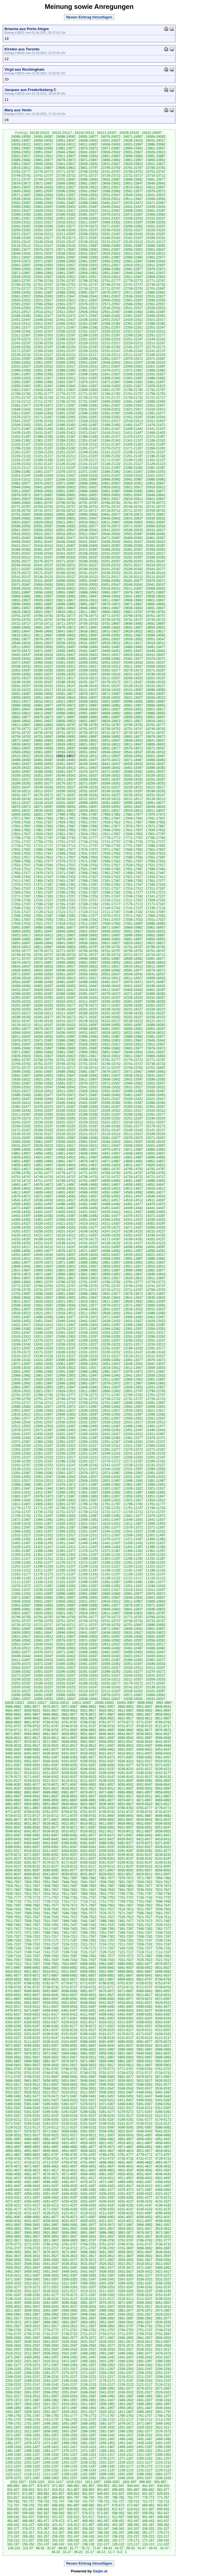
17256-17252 (88, 896)
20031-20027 (43, 589)
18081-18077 (155, 803)
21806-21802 (88, 390)
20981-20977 (21, 483)
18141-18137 (43, 799)
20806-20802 (21, 503)
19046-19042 (66, 698)
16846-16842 (43, 943)
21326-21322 (43, 444)
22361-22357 (111, 327)
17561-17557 (133, 861)
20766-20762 (43, 507)
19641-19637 (66, 631)
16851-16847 (21, 943)
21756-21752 (155, 394)
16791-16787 (133, 947)
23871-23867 (88, 160)
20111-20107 (155, 577)
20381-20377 (43, 550)
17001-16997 (133, 924)
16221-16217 (21, 1013)
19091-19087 (21, 694)
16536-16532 (21, 978)
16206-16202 (88, 1013)
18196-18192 (111, 791)
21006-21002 (66, 479)
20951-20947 (155, 483)
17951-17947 (111, 818)
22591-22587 (21, 304)
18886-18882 (155, 713)
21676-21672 (43, 405)
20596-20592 (21, 526)
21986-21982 (66, 370)
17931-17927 (43, 822)
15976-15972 (21, 1040)
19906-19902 (133, 600)
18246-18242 (43, 787)
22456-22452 (155, 316)
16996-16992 (155, 924)
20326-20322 (133, 553)
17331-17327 (66, 888)
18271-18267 (88, 783)
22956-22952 (111, 261)
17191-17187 (66, 904)
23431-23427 (21, 211)
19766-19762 (133, 616)
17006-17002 (111, 924)
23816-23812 (21, 168)
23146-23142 (43, 242)
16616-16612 (133, 966)
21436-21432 (21, 433)
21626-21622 (111, 409)
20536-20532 (133, 530)
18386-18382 (43, 772)
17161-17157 (43, 908)
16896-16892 (133, 935)
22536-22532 (111, 308)
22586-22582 (43, 304)
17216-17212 (111, 900)
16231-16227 (133, 1009)
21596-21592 (88, 413)
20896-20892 (88, 491)
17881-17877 (111, 826)
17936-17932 (21, 822)
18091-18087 (111, 803)
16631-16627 (66, 966)
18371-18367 (111, 772)
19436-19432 (43, 655)
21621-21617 (133, 409)
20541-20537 (111, 530)
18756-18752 (111, 729)
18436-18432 (133, 764)
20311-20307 (43, 557)
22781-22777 (111, 281)
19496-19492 (88, 647)
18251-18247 (21, 787)
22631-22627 (155, 296)
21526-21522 (88, 421)
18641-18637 (155, 740)
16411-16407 (111, 990)
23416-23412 (88, 211)
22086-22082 (88, 359)
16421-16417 (66, 990)
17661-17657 (155, 850)
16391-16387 (43, 994)
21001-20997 (88, 479)
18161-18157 (111, 795)
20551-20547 (66, 530)
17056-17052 (43, 920)
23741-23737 (43, 176)
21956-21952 (43, 374)
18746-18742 (155, 729)
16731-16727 (88, 955)
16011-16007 (21, 1037)
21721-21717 (155, 398)
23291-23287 (21, 226)
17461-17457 (111, 873)
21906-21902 (111, 378)
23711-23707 (21, 179)
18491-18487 (43, 760)
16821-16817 (155, 943)
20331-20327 (111, 553)
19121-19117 (43, 690)
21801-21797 (111, 390)
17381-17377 (155, 881)
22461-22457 (133, 316)
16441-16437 (133, 986)
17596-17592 (133, 857)
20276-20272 (43, 561)
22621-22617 (43, 300)
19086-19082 (43, 694)
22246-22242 (155, 339)
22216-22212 (133, 343)
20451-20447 (43, 542)
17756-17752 (43, 842)
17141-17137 (133, 908)
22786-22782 (88, 281)
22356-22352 (133, 327)
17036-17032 (133, 920)
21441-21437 (155, 429)
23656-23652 (111, 183)
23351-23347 (66, 218)
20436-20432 (111, 542)
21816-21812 (43, 390)
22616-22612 (66, 300)
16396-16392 (21, 994)
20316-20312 (21, 557)
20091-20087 (88, 581)
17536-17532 (88, 865)
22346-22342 (21, 331)
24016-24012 (66, 144)
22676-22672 (111, 292)
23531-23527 (43, 199)
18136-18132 (66, 799)
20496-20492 (155, 534)
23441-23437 (133, 207)
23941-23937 (88, 152)
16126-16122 (133, 1021)
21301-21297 (155, 444)
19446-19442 (155, 651)
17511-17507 (43, 869)
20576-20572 (111, 526)
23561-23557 (66, 195)
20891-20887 (111, 491)
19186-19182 (66, 682)
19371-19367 (21, 663)
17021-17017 (43, 924)
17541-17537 (66, 865)
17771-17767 (133, 838)
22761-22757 (43, 285)
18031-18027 (66, 811)
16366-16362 (155, 994)
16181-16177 (43, 1017)
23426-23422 (43, 211)
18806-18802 (43, 725)
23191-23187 (155, 234)
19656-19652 (155, 627)
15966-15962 (66, 1040)
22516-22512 (43, 312)
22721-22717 (66, 289)
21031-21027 (111, 476)
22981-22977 (155, 257)
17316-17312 (133, 888)
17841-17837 (133, 830)
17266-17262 (43, 896)
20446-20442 (66, 542)
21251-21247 (66, 452)
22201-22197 (43, 347)
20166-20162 (66, 573)
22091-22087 (66, 359)
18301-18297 (111, 779)
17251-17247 (111, 896)
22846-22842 (133, 273)
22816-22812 (111, 277)
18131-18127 (88, 799)
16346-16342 (88, 998)
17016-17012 (66, 924)
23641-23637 (21, 187)
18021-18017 (111, 811)
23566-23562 (43, 195)
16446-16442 (111, 986)
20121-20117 (111, 577)
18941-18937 (66, 709)
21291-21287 (43, 448)
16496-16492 (43, 982)
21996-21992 (21, 370)
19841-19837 (111, 608)
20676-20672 (133, 514)
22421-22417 (155, 320)
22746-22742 (111, 285)
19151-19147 (66, 686)
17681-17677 (66, 850)
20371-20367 (88, 550)
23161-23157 (133, 238)
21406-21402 (155, 433)
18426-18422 (21, 768)
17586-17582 (21, 861)
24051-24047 (66, 140)
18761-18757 (88, 729)
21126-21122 (155, 464)
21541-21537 (21, 421)
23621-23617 (111, 187)
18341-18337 (88, 776)
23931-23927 (133, 152)
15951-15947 (133, 1040)
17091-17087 (43, 916)
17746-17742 (88, 842)
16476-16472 (133, 982)
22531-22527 (133, 308)
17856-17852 (66, 830)
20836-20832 (43, 499)
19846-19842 (88, 608)
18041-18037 (21, 811)
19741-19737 (88, 620)
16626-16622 (88, 966)
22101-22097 (21, 359)
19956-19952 (66, 596)
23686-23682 (133, 179)
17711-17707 (88, 846)
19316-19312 (111, 666)
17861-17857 (43, 830)
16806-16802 (66, 947)
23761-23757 (111, 172)
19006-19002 (88, 701)
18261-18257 (133, 783)
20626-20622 (43, 522)
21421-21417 (88, 433)
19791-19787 (21, 616)
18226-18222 (133, 787)
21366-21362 (21, 440)
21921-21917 (43, 378)
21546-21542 (155, 417)
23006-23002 (43, 257)
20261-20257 (111, 561)
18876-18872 (43, 717)
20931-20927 (88, 487)
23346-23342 (88, 218)
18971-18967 (88, 705)
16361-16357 (21, 998)
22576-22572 (88, 304)
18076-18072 (21, 807)
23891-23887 (155, 156)
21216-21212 (66, 456)
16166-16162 (111, 1017)
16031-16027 (88, 1033)
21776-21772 (66, 394)
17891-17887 (66, 826)
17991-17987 (88, 814)
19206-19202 (133, 678)
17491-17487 (133, 869)
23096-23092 (111, 246)
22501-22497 (111, 312)
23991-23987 (21, 148)
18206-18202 (66, 791)
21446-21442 (133, 429)
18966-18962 (111, 705)
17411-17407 (21, 881)
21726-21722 (133, 398)
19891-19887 (43, 604)
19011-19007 (66, 701)
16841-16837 (66, 943)
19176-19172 (111, 682)
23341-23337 (111, 218)
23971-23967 (111, 148)
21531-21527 (66, 421)
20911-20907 (21, 491)
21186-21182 (43, 460)
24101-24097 (152, 133)
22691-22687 (43, 292)
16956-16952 (21, 931)
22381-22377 (21, 327)
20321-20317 (155, 553)
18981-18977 (43, 705)
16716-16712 (155, 955)
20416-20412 (43, 546)
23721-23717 (133, 176)
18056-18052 (111, 807)
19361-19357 (66, 663)
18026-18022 (88, 811)
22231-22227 (66, 343)
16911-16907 (66, 935)
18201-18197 (88, 791)
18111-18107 (21, 803)
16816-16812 (21, 947)
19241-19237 (133, 674)
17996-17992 (66, 814)
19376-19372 (155, 659)
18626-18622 (66, 744)
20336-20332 (88, 553)
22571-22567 (111, 304)
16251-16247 (43, 1009)
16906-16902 (88, 935)
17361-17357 (88, 885)
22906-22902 (21, 269)
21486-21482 (111, 425)
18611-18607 (133, 744)
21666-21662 (88, 405)
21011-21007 (43, 479)
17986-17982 (111, 814)
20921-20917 (133, 487)
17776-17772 (111, 838)
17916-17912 (111, 822)
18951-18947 (21, 709)
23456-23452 (66, 207)
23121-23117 (155, 242)
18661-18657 (66, 740)
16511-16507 (133, 978)
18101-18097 (66, 803)
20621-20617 (66, 522)
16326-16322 (21, 1001)
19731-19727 (133, 620)
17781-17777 (88, 838)
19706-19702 (88, 624)
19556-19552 (133, 639)
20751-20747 (111, 507)
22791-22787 (66, 281)
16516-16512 (111, 978)
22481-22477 (43, 316)
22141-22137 (155, 351)
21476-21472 (155, 425)
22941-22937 (21, 265)
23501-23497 (21, 203)
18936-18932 (88, 709)
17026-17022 (21, 924)
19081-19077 (66, 694)
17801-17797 (155, 834)
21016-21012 (21, 479)
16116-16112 (21, 1025)
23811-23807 (43, 168)
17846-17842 (111, 830)
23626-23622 (88, 187)
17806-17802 (133, 834)
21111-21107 (66, 468)
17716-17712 (66, 846)
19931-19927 (21, 600)
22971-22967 (43, 261)
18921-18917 (155, 709)
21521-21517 (111, 421)
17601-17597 (111, 857)
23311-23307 (88, 222)
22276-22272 (21, 339)
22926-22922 (88, 265)
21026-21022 (133, 476)
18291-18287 (155, 779)
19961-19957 (43, 596)
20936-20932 (66, 487)
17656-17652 (21, 853)
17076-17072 (111, 916)
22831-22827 (43, 277)
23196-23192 (133, 234)
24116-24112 (84, 133)
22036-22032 (155, 363)
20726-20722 (66, 511)
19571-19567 (66, 639)
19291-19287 (66, 670)
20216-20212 (155, 565)
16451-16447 (88, 986)
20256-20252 (133, 561)
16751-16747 (155, 951)
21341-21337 (133, 440)
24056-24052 (43, 140)
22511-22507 (66, 312)
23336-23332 (133, 218)
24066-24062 (155, 137)
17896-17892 (43, 826)
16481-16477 (111, 982)
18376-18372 (88, 772)
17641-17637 (88, 853)
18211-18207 (43, 791)
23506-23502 (155, 199)
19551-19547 (155, 639)
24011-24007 (88, 144)
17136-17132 (155, 908)
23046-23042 (21, 253)
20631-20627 (21, 522)
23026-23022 (111, 253)
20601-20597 (155, 522)
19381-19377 (133, 659)
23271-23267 (111, 226)
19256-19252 (66, 674)
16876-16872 (66, 939)
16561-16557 (66, 974)
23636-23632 (43, 187)
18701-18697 (43, 737)
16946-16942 (66, 931)
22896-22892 (66, 269)
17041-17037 (111, 920)
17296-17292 (66, 892)
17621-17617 (21, 857)
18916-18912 (21, 713)
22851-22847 (111, 273)
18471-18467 (133, 760)
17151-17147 (88, 908)
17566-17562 (111, 861)
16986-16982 (43, 927)
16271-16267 (111, 1005)
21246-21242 (88, 452)
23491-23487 (66, 203)
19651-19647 (21, 631)
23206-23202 (88, 234)
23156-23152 (155, 238)
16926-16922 (155, 931)
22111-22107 (133, 355)
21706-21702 (66, 402)
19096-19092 (155, 690)
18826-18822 (111, 721)
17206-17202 (155, 900)
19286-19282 (88, 670)
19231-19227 (21, 678)
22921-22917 (111, 265)
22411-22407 (43, 324)
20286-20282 (155, 557)
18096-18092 (88, 803)
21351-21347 (88, 440)
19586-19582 (155, 635)
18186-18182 (155, 791)
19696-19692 (133, 624)
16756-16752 (133, 951)
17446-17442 (21, 877)
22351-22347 (155, 327)
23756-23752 (133, 172)
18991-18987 (155, 701)
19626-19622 (133, 631)
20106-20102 (21, 581)
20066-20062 (43, 585)
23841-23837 (66, 164)
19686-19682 (21, 627)
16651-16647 (133, 963)
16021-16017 (133, 1033)
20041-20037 (155, 585)
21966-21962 (155, 370)
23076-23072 (43, 250)
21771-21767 (88, 394)
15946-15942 (155, 1040)
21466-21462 (43, 429)
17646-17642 (66, 853)
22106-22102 (155, 355)
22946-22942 (155, 261)
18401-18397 (133, 768)
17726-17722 (21, 846)
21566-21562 (66, 417)
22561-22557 (155, 304)
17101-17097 (155, 912)
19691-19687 (155, 624)
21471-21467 (21, 429)
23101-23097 (88, 246)
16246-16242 (66, 1009)
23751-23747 (155, 172)
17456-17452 (133, 873)
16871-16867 (88, 939)
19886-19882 (66, 604)
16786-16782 (155, 947)
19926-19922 (43, 600)
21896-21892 (155, 378)
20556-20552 (43, 530)
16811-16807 (43, 947)
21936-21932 (133, 374)
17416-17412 (155, 877)
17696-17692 (155, 846)
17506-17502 (66, 869)
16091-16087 (133, 1025)
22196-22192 (66, 347)
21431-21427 (43, 433)
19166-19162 (155, 682)
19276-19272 (133, 670)
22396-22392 (111, 324)
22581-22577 (66, 304)
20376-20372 (66, 550)
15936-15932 (43, 1044)
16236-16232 (111, 1009)
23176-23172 (66, 238)
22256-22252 (111, 339)
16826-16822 (133, 943)
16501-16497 (21, 982)
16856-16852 (155, 939)
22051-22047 (88, 363)
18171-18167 (66, 795)
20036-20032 (21, 589)
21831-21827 (133, 386)
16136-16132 (88, 1021)
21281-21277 (88, 448)
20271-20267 (66, 561)
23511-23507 (133, 199)
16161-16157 (133, 1017)
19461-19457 (88, 651)
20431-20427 (133, 542)
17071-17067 (133, 916)
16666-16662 (66, 963)
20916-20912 (155, 487)
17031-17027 (155, 920)
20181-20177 (155, 569)
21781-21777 (43, 394)
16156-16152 (155, 1017)
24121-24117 (62, 133)
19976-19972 (133, 592)
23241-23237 (88, 230)
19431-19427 (66, 655)
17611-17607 (66, 857)
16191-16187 (155, 1013)
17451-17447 (155, 873)
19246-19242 (111, 674)
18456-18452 (43, 764)
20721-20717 (88, 511)
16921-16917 (21, 935)
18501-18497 (155, 756)
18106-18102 (43, 803)
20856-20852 (111, 495)
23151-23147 (21, 242)
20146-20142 (155, 573)
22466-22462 (111, 316)
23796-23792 (111, 168)
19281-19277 (111, 670)
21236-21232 (133, 452)
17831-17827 (21, 834)
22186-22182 (111, 347)
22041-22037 (133, 363)
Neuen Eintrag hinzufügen (89, 17)
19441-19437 (21, 655)
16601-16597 (43, 970)
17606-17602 (88, 857)
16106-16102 (66, 1025)
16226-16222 (155, 1009)
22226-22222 (88, 343)
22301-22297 (66, 335)
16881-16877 (43, 939)
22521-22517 (21, 312)
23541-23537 (155, 195)
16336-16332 (133, 998)
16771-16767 (66, 951)
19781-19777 (66, 616)
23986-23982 (43, 148)
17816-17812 (88, 834)
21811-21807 (66, 390)
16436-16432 (155, 986)
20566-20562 (155, 526)
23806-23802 (66, 168)
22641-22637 (111, 296)
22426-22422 (133, 320)
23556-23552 (88, 195)
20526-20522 (21, 534)
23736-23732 (66, 176)
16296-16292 (155, 1001)
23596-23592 (66, 191)
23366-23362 (155, 214)
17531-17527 (111, 865)
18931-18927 (111, 709)
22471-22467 (88, 316)
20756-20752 (88, 507)
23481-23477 (111, 203)
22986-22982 (133, 257)
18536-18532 (155, 752)
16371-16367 (133, 994)
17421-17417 (133, 877)
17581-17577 (43, 861)
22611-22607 (88, 300)
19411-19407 (155, 655)
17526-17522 (133, 865)
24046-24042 (88, 140)
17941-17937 (155, 818)
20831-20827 (66, 499)
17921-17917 (88, 822)
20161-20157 (88, 573)
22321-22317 (133, 331)
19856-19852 (43, 608)
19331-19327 (43, 666)
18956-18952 (155, 705)
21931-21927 (155, 374)
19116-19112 (66, 690)
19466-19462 (66, 651)
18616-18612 (111, 744)
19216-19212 (88, 678)
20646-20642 (111, 518)
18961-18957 (133, 705)
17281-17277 (133, 892)
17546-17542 (43, 865)
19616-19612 (21, 635)
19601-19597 (88, 635)
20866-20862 (66, 495)
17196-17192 (43, 904)
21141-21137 (88, 464)
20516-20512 (66, 534)
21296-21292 (21, 448)
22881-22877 (133, 269)
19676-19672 (66, 627)
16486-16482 (88, 982)
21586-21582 (133, 413)
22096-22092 (43, 359)
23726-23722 (111, 176)
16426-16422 (43, 990)
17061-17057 (21, 920)
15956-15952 (111, 1040)
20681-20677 (111, 514)
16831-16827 (111, 943)
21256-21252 (43, 452)
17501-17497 (88, 869)
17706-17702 (111, 846)
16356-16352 (43, 998)
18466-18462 (155, 760)
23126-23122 (133, 242)
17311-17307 (155, 888)
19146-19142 (88, 686)
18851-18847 (155, 717)
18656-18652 (88, 740)
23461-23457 (43, 207)
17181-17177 (111, 904)
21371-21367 (155, 437)
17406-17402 (43, 881)
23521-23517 (88, 199)
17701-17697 (133, 846)
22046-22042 (111, 363)
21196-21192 (155, 456)
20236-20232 (66, 565)
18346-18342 (66, 776)
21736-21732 (88, 398)
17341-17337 (21, 888)
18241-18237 (66, 787)
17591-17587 (155, 857)
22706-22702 (133, 289)
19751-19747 (43, 620)
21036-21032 (88, 476)
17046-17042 (88, 920)
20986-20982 (155, 479)
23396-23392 (21, 214)
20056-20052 (88, 585)
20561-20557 (21, 530)
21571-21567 (43, 417)
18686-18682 (111, 737)
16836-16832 (88, 943)
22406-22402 (66, 324)
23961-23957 (155, 148)
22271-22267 (43, 339)
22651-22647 (66, 296)
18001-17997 (43, 814)
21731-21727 (111, 398)
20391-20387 (155, 546)
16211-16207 (66, 1013)
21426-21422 (66, 433)
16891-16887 (155, 935)
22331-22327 (88, 331)
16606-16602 (21, 970)
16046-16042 (21, 1033)
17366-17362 (66, 885)
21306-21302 (133, 444)
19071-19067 (111, 694)
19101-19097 (133, 690)
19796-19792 (155, 612)
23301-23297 (133, 222)
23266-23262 (133, 226)
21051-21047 (21, 476)
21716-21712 (21, 402)
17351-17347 (133, 885)
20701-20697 (21, 514)
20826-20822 (88, 499)
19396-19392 (66, 659)
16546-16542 (133, 974)
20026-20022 (66, 589)
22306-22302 (43, 335)
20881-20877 (155, 491)
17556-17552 (155, 861)
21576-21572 (21, 417)
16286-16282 (43, 1005)
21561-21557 (88, 417)
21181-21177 (66, 460)
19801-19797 (133, 612)
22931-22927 (66, 265)
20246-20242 (21, 565)
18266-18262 (111, 783)
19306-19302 (155, 666)
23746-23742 (21, 176)
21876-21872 (88, 382)
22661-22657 (21, 296)
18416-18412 (66, 768)
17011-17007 (88, 924)
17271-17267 (21, 896)
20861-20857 (88, 495)
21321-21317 (66, 444)
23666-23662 (66, 183)
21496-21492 (66, 425)
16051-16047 (155, 1029)
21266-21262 (155, 448)
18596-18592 (43, 748)
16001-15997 (66, 1037)
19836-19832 (133, 608)
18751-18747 (133, 729)
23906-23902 (88, 156)
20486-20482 (43, 538)
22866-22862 (43, 273)
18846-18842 (21, 721)
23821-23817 (155, 164)
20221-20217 (133, 565)
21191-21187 (21, 460)
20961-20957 (111, 483)
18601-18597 (21, 748)
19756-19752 (21, 620)
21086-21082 (21, 472)
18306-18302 (88, 779)
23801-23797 (88, 168)
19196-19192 (21, 682)
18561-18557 (43, 752)
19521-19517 (133, 643)
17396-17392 (88, 881)
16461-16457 (43, 986)
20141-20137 (21, 577)
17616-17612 (43, 857)
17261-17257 (66, 896)
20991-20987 (133, 479)
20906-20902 (43, 491)
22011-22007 (111, 366)
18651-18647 (111, 740)
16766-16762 (88, 951)
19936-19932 (155, 596)
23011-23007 (21, 257)
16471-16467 (155, 982)
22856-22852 (88, 273)
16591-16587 (88, 970)
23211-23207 (66, 234)
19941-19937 (133, 596)
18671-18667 (21, 740)
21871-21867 (111, 382)
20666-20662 (21, 518)
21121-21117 (21, 468)
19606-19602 (66, 635)
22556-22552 (21, 308)
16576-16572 (155, 970)
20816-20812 (133, 499)
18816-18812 (155, 721)
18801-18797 (66, 725)
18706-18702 (21, 737)
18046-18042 (155, 807)
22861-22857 (66, 273)
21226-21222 (21, 456)
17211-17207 (133, 900)
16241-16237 (88, 1009)
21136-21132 (111, 464)
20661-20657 (43, 518)
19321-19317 (88, 666)
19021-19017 (21, 701)
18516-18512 (88, 756)
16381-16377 (88, 994)
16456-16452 (66, 986)
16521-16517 (88, 978)
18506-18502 (133, 756)
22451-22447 (21, 320)
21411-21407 (133, 433)
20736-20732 (21, 511)
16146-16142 (43, 1021)
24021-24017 (43, 144)
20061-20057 (66, 585)
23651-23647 (133, 183)
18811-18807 (21, 725)
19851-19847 (66, 608)
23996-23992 (155, 144)
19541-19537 (43, 643)
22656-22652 (43, 296)
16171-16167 (88, 1017)
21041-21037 (66, 476)
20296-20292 (111, 557)
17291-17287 (88, 892)
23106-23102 (66, 246)
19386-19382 (111, 659)
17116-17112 (88, 912)
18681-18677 (133, 737)
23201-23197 (111, 234)
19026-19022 (155, 698)
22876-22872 (155, 269)
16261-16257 (155, 1005)
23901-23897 (111, 156)
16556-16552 (88, 974)
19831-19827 (155, 608)
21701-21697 (88, 402)
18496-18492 (21, 760)
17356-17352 (111, 885)
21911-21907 (88, 378)
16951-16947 (43, 931)
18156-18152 (133, 795)
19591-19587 (133, 635)
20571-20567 (133, 526)
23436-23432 (155, 207)
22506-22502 (88, 312)
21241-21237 (111, 452)
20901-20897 (66, 491)
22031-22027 (21, 366)
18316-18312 (43, 779)
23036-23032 (66, 253)
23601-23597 (43, 191)
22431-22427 (111, 320)
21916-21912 (66, 378)
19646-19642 (43, 631)
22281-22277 (155, 335)
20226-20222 (111, 565)
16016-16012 (155, 1033)
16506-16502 (155, 978)
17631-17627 (133, 853)
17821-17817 (66, 834)
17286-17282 (111, 892)
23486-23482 (88, 203)
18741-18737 (21, 733)
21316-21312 (88, 444)
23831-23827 (111, 164)
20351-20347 (21, 553)
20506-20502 (111, 534)
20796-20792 (66, 503)
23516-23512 (111, 199)
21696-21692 (111, 402)
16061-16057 (111, 1029)
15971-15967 (43, 1040)
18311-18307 (66, 779)
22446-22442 (43, 320)
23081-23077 (21, 250)
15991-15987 (111, 1037)
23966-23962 (133, 148)
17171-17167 (155, 904)
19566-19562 (88, 639)
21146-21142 (66, 464)
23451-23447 (88, 207)
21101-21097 (111, 468)
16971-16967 (111, 927)
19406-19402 (21, 659)
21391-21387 (66, 437)
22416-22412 (21, 324)
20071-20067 (21, 585)
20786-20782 (111, 503)
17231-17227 (43, 900)
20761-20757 (66, 507)
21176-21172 (88, 460)
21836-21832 (111, 386)
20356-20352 (155, 550)
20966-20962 (88, 483)
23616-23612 (133, 187)
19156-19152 (43, 686)
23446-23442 (111, 207)
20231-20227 (88, 565)
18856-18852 (133, 717)
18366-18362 (133, 772)
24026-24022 (21, 144)
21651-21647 (155, 405)
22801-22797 (21, 281)
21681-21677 (21, 405)
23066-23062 (88, 250)
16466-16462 (21, 986)
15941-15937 (21, 1044)
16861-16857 (133, 939)
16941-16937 (88, 931)
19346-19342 (133, 663)
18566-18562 (21, 752)
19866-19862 (155, 604)
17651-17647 (43, 853)
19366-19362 (43, 663)
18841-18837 (43, 721)
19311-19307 (133, 666)
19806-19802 (111, 612)
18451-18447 (66, 764)
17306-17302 (21, 892)
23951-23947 (43, 152)
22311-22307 (21, 335)
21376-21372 (133, 437)
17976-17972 (155, 814)
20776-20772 (155, 503)
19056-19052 (21, 698)
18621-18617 (88, 744)
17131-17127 (21, 912)
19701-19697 (111, 624)
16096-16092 (111, 1025)
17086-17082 (66, 916)
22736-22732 (155, 285)
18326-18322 (155, 776)
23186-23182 (21, 238)
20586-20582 (66, 526)
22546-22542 (66, 308)
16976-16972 (88, 927)
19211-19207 (111, 678)
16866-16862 (111, 939)
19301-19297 (21, 670)
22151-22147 (111, 351)
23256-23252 (21, 230)
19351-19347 (111, 663)
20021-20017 (88, 589)
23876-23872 (66, 160)
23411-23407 (111, 211)
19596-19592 (111, 635)
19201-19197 (155, 678)
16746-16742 (21, 955)
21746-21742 (43, 398)
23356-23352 (43, 218)
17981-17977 (133, 814)
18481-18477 (88, 760)
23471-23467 (155, 203)
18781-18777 (155, 725)
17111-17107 (111, 912)
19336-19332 (21, 666)
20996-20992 (111, 479)
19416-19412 (133, 655)
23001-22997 (66, 257)
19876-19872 (111, 604)
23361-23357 (21, 218)
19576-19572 (43, 639)
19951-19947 (88, 596)
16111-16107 (43, 1025)
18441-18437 (111, 764)
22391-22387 (133, 324)
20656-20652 (66, 518)
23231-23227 (133, 230)
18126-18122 (111, 799)
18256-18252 (155, 783)
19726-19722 (155, 620)
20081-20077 (133, 581)
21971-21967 (133, 370)
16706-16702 (43, 959)
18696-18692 (66, 737)
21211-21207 (88, 456)
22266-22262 (66, 339)
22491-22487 (155, 312)
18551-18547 (88, 752)
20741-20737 (155, 507)
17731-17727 (155, 842)
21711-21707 (43, 402)
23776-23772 (43, 172)
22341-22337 (43, 331)
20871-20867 (43, 495)
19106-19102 (111, 690)
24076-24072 (111, 137)
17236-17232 (21, 900)
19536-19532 (66, 643)
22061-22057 (43, 363)
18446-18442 (88, 764)
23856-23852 (155, 160)
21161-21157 (155, 460)
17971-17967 (21, 818)
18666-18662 (43, 740)
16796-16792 (111, 947)
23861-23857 (133, 160)
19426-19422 (88, 655)
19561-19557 (111, 639)
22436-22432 (88, 320)
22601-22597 (133, 300)
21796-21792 (133, 390)
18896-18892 (111, 713)
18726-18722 (88, 733)
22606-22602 (111, 300)
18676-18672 (155, 737)
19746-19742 (66, 620)
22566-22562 (133, 304)
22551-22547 (43, 308)
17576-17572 (66, 861)
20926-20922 (111, 487)
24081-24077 (88, 137)
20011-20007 (133, 589)
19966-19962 (21, 596)
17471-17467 (66, 873)
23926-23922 (155, 152)
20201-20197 (66, 569)
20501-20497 (133, 534)
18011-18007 (155, 811)
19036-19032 (111, 698)
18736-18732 (43, 733)
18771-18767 (43, 729)
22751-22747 (88, 285)
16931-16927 (133, 931)
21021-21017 (155, 476)
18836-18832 (66, 721)
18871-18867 (66, 717)
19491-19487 (111, 647)
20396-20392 (133, 546)
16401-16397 (155, 990)
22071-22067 (155, 359)
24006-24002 (111, 144)
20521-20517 (43, 534)
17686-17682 (43, 850)
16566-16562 (43, 974)
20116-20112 (133, 577)
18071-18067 (43, 807)
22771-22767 (155, 281)
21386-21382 (88, 437)
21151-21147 (43, 464)
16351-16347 (66, 998)
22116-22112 (111, 355)
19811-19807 (88, 612)
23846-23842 (43, 164)
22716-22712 (88, 289)
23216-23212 (43, 234)
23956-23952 (21, 152)
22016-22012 (88, 366)
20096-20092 (66, 581)
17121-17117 (66, 912)
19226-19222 (43, 678)
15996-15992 (88, 1037)
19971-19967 (155, 592)
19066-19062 (133, 694)
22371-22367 (66, 327)
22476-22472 (66, 316)
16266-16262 (133, 1005)
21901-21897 (133, 378)
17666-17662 (133, 850)
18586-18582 (88, 748)
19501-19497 (66, 647)
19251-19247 (88, 674)
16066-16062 (88, 1029)
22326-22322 (111, 331)
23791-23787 (133, 168)
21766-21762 (111, 394)
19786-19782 (43, 616)
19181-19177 (88, 682)
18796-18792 (88, 725)
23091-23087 (133, 246)
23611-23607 (155, 187)
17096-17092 (21, 916)
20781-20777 (133, 503)
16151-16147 (21, 1021)
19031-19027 (133, 698)
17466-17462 (88, 873)
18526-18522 (43, 756)
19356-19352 (88, 663)
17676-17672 (88, 850)
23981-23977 (66, 148)
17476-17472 (43, 873)
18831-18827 (88, 721)
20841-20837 (21, 499)
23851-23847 (21, 164)
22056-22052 (66, 363)
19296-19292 (43, 670)
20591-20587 (43, 526)
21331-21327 (21, 444)
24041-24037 (111, 140)
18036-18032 (43, 811)
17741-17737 (111, 842)
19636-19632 (88, 631)
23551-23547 (111, 195)
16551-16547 (111, 974)
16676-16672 (21, 963)
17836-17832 (155, 830)
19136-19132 (133, 686)
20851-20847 (133, 495)
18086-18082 (133, 803)
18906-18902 (66, 713)
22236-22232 (43, 343)
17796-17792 (21, 838)
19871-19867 (133, 604)
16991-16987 (21, 927)
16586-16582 (111, 970)
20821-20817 (111, 499)
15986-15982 (133, 1037)
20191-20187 (111, 569)
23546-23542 (133, 195)
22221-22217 (111, 343)
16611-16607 (155, 966)
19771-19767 (111, 616)
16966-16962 (133, 927)
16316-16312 (66, 1001)
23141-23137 (66, 242)
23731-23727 (88, 176)
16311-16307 (88, 1001)
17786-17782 (66, 838)
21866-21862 (133, 382)
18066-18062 (66, 807)
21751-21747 (21, 398)
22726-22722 (43, 289)
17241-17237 (155, 896)
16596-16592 (66, 970)
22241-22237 (21, 343)
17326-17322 (88, 888)
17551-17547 (21, 865)
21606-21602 (43, 413)
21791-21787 (155, 390)
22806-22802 (155, 277)
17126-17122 (43, 912)
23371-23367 (133, 214)
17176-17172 (133, 904)
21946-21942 (88, 374)
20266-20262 (88, 561)
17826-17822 (43, 834)
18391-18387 (21, 772)
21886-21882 (43, 382)
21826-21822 (155, 386)
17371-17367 (43, 885)
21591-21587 (111, 413)
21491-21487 (88, 425)
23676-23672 (21, 183)
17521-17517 (155, 865)
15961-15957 (88, 1040)
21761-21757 (133, 394)
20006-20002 (155, 589)
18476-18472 (111, 760)
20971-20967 (66, 483)
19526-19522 (111, 643)
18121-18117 (133, 799)
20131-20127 (66, 577)
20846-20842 (155, 495)
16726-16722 (111, 955)
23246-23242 (66, 230)
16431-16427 (21, 990)
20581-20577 (88, 526)
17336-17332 (43, 888)
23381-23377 (88, 214)
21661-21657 (111, 405)
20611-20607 (111, 522)
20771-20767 (21, 507)
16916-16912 (43, 935)
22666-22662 (155, 292)
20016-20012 (111, 589)
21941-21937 (111, 374)
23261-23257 (155, 226)
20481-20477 (66, 538)
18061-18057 (88, 807)
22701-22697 (155, 289)
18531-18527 (21, 756)
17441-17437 (43, 877)
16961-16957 (155, 927)
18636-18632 (21, 744)
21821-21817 (21, 390)
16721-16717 (133, 955)
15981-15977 (155, 1037)
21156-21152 (21, 464)
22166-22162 (43, 351)
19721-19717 (21, 624)
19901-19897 (155, 600)
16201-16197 (111, 1013)
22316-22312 (155, 331)
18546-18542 (111, 752)
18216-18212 (21, 791)
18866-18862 (88, 717)
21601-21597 (66, 413)
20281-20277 (21, 561)
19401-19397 (43, 659)
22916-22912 (133, 265)
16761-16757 (111, 951)
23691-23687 (111, 179)
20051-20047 (111, 585)
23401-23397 (155, 211)
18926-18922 (133, 709)
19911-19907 (111, 600)
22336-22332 (66, 331)
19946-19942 (111, 596)
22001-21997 (155, 366)
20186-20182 (133, 569)
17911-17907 (133, 822)
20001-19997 (21, 592)
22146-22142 (133, 351)
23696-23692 (88, 179)
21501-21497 (43, 425)
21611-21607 (21, 413)
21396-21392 (43, 437)
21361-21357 (43, 440)
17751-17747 (66, 842)
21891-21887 (21, 382)
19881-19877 (88, 604)
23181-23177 (43, 238)
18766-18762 (66, 729)
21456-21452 (88, 429)
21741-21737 (66, 398)
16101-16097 (88, 1025)
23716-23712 (155, 176)
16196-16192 (133, 1013)
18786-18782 (133, 725)
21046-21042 (43, 476)
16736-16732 (66, 955)
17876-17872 (133, 826)
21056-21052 (155, 472)
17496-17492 (111, 869)
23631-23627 (66, 187)
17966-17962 (43, 818)
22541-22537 (88, 308)
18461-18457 (21, 764)
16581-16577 (133, 970)
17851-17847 (88, 830)
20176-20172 (21, 573)
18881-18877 (21, 717)
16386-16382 (66, 994)
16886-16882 (21, 939)
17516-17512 (21, 869)
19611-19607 (43, 635)
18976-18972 (66, 705)
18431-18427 (155, 764)
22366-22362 (88, 327)
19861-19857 (21, 608)
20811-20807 (155, 499)
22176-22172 (155, 347)
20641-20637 (133, 518)
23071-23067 (66, 250)
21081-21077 (43, 472)
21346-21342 (111, 440)
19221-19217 (66, 678)
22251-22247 (133, 339)
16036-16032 (66, 1033)
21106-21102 (88, 468)
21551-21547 (133, 417)
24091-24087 (43, 137)
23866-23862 (111, 160)
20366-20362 (111, 550)
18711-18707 (155, 733)
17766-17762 (155, 838)
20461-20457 (155, 538)
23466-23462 (21, 207)
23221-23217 (21, 234)
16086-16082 (155, 1025)
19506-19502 (43, 647)
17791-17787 (43, 838)
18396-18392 (155, 768)
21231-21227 (155, 452)
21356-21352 (66, 440)
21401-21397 (21, 437)
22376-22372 (43, 327)
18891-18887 (133, 713)
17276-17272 (155, 892)
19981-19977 (111, 592)
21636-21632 (66, 409)
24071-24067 (133, 137)
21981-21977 (88, 370)
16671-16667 (43, 963)
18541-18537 (133, 752)
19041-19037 (88, 698)
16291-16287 (21, 1005)
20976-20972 (43, 483)
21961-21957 (21, 374)
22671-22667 (133, 292)
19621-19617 (155, 631)
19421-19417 (111, 655)
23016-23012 (155, 253)
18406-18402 (111, 768)
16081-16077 (21, 1029)
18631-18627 (43, 744)
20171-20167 (43, 573)
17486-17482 (155, 869)
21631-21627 (88, 409)
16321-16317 (43, 1001)
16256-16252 (21, 1009)
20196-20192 (88, 569)
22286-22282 (133, 335)
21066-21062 (111, 472)
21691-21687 (133, 402)
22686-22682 (66, 292)
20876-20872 (21, 495)
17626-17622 (155, 853)
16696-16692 (88, 959)
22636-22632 (133, 296)
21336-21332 (155, 440)
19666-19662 (111, 627)
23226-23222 (155, 230)
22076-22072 (133, 359)
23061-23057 (111, 250)
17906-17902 (155, 822)
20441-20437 (88, 542)
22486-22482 (21, 316)
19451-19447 (133, 651)
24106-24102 (129, 133)
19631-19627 (111, 631)
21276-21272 (111, 448)
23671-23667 (43, 183)
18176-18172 (43, 795)
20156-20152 (111, 573)
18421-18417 (43, 768)
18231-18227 (111, 787)
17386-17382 (133, 881)
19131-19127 (155, 686)
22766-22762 (21, 285)
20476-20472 (88, 538)
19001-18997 (111, 701)
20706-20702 (155, 511)
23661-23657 (88, 183)
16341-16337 (111, 998)
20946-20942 (21, 487)
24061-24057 (21, 140)
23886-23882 (21, 160)
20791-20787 (88, 503)
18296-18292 (133, 779)
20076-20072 (155, 581)
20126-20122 (88, 577)
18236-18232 (88, 787)
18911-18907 (43, 713)
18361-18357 (155, 772)
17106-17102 (133, 912)
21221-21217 (43, 456)
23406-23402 (133, 211)
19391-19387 (88, 659)
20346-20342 (43, 553)
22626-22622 (21, 300)
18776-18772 (21, 729)
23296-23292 (155, 222)
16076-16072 (43, 1029)
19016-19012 (43, 701)
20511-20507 (88, 534)
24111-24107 (107, 133)
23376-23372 (111, 214)
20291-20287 (133, 557)
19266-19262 (21, 674)
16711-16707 (21, 959)
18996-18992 (133, 701)
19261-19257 (43, 674)
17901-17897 (21, 826)
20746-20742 (133, 507)
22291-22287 (111, 335)
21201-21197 (133, 456)
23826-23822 (133, 164)
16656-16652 (111, 963)
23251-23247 (43, 230)
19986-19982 (88, 592)
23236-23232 (111, 230)
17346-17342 (155, 885)
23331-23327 (155, 218)
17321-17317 (111, 888)
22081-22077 (111, 359)
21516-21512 (133, 421)
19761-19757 (155, 616)
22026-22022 (43, 366)
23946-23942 (66, 152)
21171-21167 (111, 460)
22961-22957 (88, 261)
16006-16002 (43, 1037)
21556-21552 (111, 417)
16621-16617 (111, 966)
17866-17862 (21, 830)
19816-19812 (66, 612)
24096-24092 (21, 137)
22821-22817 (88, 277)
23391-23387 (43, 214)
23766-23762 (88, 172)
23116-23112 (21, 246)
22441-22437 (66, 320)
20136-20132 (43, 577)
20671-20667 (155, 514)
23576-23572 (155, 191)
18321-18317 (21, 779)
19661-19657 (133, 627)
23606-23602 (21, 191)
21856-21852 (21, 386)
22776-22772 (133, 281)
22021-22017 (66, 366)
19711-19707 (66, 624)
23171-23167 (88, 238)
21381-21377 (111, 437)
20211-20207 (21, 569)
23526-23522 (66, 199)
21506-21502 (21, 425)
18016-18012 (133, 811)
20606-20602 (133, 522)
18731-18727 (66, 733)
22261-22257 (88, 339)
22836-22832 (21, 277)
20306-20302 (66, 557)
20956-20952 (133, 483)
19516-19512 (155, 643)
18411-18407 (88, 768)
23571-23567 (21, 195)
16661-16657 (88, 963)
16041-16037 (43, 1033)
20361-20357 (133, 550)
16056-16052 (133, 1029)
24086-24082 (66, 137)
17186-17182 (88, 904)
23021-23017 (133, 253)
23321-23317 (43, 222)
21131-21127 (133, 464)
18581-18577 (111, 748)
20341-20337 (66, 553)
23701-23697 (66, 179)
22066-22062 (21, 363)
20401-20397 (111, 546)
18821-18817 (133, 721)
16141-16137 (66, 1021)
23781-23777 (21, 172)
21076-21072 (66, 472)
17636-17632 (111, 853)
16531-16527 (43, 978)
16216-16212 (43, 1013)
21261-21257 (21, 452)
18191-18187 (133, 791)
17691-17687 (21, 850)
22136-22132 (21, 355)
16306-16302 (111, 1001)
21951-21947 (66, 374)
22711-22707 (111, 289)
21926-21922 (21, 378)
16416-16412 (88, 990)
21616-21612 (155, 409)
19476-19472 (21, 651)
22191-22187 (88, 347)
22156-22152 (88, 351)
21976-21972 (111, 370)
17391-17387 (111, 881)
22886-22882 (111, 269)
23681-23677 (155, 179)
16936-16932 (111, 931)
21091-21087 (155, 468)
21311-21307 (111, 444)
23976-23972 (88, 148)
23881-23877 (43, 160)
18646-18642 (133, 740)
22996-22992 (88, 257)
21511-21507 (155, 421)
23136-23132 (88, 242)
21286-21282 (66, 448)
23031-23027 (88, 253)
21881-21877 (66, 382)
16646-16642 (155, 963)
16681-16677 (155, 959)
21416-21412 (111, 433)
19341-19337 (155, 663)
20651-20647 (88, 518)
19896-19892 (21, 604)
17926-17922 (66, 822)
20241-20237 (43, 565)
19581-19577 (21, 639)
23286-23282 (43, 226)
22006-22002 (133, 366)
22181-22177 (133, 347)
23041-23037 (43, 253)
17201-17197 (21, 904)
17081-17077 (88, 916)
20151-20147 (133, 573)
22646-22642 (88, 296)
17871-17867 (155, 826)
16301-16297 (133, 1001)
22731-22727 (21, 289)
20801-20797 (43, 503)
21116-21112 (43, 468)
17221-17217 (88, 900)
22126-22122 (66, 355)
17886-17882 (88, 826)
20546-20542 (88, 530)
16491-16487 (66, 982)
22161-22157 (66, 351)
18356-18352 (21, 776)
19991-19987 (66, 592)
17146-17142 (111, 908)
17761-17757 (21, 842)
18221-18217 (155, 787)
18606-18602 (155, 744)
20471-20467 (111, 538)
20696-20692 (43, 514)
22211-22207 (155, 343)
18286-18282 (21, 783)
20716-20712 (111, 511)
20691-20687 (66, 514)
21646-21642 (21, 409)
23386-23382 (66, 214)
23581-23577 (133, 191)
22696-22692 (21, 292)
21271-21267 (133, 448)
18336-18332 (111, 776)
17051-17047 (66, 920)
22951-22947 (133, 261)
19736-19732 (111, 620)
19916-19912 (88, 600)
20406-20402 (88, 546)
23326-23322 (21, 222)
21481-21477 (133, 425)
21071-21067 (88, 472)
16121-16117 (155, 1021)
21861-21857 (155, 382)
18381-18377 (66, 772)
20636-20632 (155, 518)
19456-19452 (111, 651)
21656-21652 (133, 405)
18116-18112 (155, 799)
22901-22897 (43, 269)
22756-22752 (66, 285)
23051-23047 (155, 250)
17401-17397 (66, 881)
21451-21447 (111, 429)
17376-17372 (21, 885)
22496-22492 (133, 312)
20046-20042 (133, 585)
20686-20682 (88, 514)
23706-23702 (43, 179)
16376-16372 (111, 994)
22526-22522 (155, 308)
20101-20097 (43, 581)
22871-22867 (21, 273)
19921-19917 (66, 600)
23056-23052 (133, 250)
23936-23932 (111, 152)
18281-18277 (43, 783)
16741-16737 (43, 955)
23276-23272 (88, 226)
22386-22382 (155, 324)
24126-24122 (39, 133)
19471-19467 (43, 651)
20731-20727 (43, 511)
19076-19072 (88, 694)
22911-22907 (155, 265)
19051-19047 (43, 698)
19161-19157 (21, 686)
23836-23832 (88, 164)
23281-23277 (66, 226)
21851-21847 (43, 386)
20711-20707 (133, 511)
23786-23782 (155, 168)
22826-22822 (66, 277)
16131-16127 (111, 1021)
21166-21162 (133, 460)
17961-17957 (66, 818)
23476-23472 (133, 203)
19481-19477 (155, 647)
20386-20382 (21, 550)
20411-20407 (66, 546)
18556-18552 (66, 752)
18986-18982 (21, 705)
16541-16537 (155, 974)
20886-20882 (133, 491)
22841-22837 (155, 273)
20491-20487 (21, 538)
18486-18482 (66, 760)
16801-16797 (88, 947)
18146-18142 (21, 799)
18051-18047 (133, 807)
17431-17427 (88, 877)
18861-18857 (111, 717)
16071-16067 (66, 1029)
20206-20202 (43, 569)
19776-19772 (88, 616)
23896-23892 (133, 156)
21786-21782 (21, 394)
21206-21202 (111, 456)
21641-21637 (43, 409)
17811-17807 (111, 834)
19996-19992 (43, 592)
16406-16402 (133, 990)
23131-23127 (111, 242)
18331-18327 (133, 776)
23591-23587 (88, 191)
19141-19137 (111, 686)
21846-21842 (66, 386)
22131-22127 (43, 355)
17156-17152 (66, 908)
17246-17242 (133, 896)
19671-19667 (88, 627)
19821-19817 (43, 612)
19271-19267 (155, 670)
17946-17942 (133, 818)
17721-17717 (43, 846)
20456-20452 (21, 542)
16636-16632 (43, 966)
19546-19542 (21, 643)
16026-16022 (111, 1033)
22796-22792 (43, 281)
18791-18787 (111, 725)
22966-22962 (66, 261)
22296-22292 (88, 335)
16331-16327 (155, 998)
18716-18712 (133, 733)
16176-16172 (66, 1017)
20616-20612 (88, 522)
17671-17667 (111, 850)
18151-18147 (155, 795)
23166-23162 (111, 238)
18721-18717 (111, 733)
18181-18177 (21, 795)
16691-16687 (111, 959)
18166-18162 (88, 795)
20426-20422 (155, 542)
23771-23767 (66, 172)
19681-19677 (43, 627)
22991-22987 (111, 257)
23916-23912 (43, 156)
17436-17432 (66, 877)
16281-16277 (66, 1005)
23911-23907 (66, 156)
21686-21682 (155, 402)
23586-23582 (111, 191)
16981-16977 (66, 927)
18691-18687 (88, 737)
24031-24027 (155, 140)
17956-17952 (88, 818)
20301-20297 (88, 557)
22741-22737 (133, 285)
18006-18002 (21, 814)
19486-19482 (133, 647)
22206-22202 (21, 347)
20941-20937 (43, 487)
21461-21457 (66, 429)
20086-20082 (111, 581)
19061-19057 (155, 694)
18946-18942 (43, 709)
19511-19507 (21, 647)
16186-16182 (21, 1017)
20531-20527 (155, 530)
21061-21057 (133, 472)
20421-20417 (21, 546)
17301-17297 (43, 892)
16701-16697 (66, 959)
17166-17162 (21, 908)
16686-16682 (133, 959)
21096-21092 (133, 468)
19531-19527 (88, 643)
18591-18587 (66, 748)
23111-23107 (43, 246)
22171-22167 (21, 351)
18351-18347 (43, 776)
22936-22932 (43, 265)
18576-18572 (133, 748)
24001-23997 (133, 144)
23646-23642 (155, 183)
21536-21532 (43, 421)
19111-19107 (88, 690)
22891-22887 (88, 269)
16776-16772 (43, 951)
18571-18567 (155, 748)
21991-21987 (43, 370)
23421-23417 (66, 211)
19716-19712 (43, 624)
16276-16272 (88, 1005)
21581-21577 (155, 413)
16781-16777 (21, 951)
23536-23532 (21, 199)
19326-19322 (66, 666)
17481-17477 (21, 873)
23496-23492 (43, 203)
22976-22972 (21, 261)
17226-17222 (66, 900)
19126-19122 (21, 690)
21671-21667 (66, 405)
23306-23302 (111, 222)
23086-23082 (155, 246)
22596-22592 (155, 300)
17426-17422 (111, 877)
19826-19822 (21, 612)
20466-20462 (133, 538)
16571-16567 (21, 974)
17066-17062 (155, 916)
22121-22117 (88, 355)
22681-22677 (88, 292)
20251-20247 (155, 561)
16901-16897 (111, 935)
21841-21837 (88, 386)
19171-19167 (133, 682)
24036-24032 (133, 140)
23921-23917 (21, 156)
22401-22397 (88, 324)
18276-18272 (66, 783)
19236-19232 (155, 674)
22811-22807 (133, 277)
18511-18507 (111, 756)
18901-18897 (88, 713)
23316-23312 (66, 222)
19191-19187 (43, 682)
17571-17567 (88, 861)
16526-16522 (66, 978)
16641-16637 (21, 966)
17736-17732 (133, 842)
